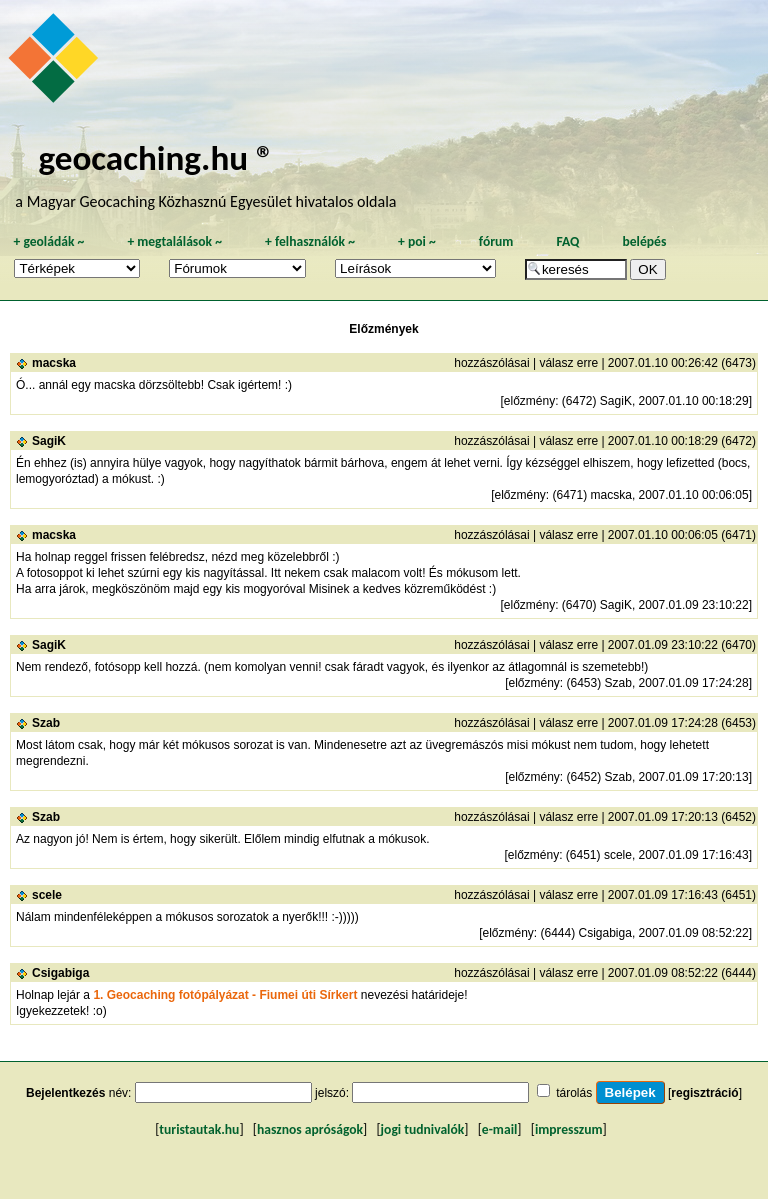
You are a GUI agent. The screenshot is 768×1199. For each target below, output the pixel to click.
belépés (644, 241)
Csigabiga (60, 973)
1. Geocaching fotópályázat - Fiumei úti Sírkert (225, 995)
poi (417, 241)
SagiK (49, 441)
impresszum (569, 1129)
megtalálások (174, 241)
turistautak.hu (199, 1129)
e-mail (499, 1129)
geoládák (48, 241)
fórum (496, 241)
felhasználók (310, 241)
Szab (46, 723)
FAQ (567, 241)
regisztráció (704, 1093)
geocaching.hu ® (156, 157)
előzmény (529, 401)
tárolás (574, 1093)
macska (54, 363)
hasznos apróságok (310, 1129)
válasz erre (568, 363)
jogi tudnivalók (423, 1129)
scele (47, 895)
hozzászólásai (491, 363)
